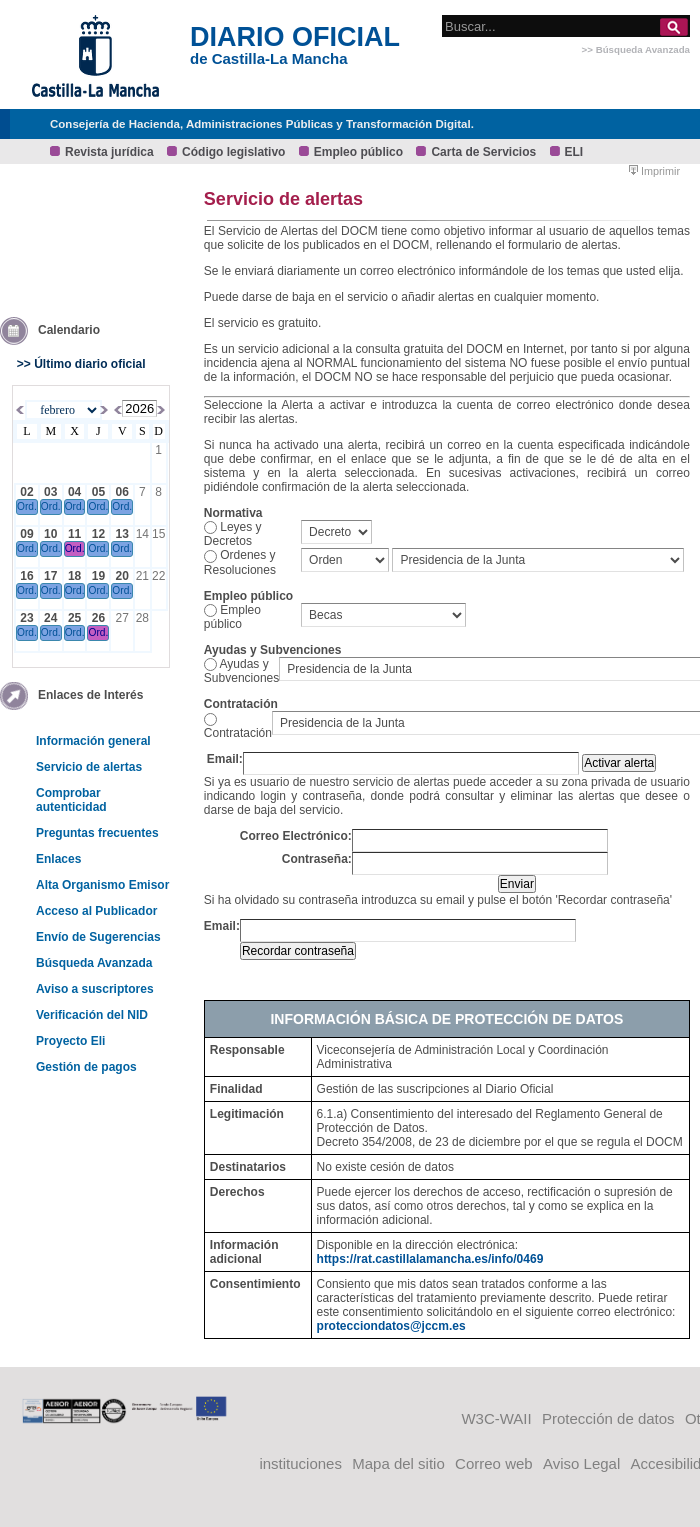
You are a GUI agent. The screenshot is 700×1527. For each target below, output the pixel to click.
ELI (574, 152)
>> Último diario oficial (81, 364)
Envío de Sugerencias (98, 937)
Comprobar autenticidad (71, 800)
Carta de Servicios (483, 152)
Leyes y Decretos (233, 534)
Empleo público (358, 152)
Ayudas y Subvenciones (241, 671)
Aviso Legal (581, 1463)
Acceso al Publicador (96, 911)
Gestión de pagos (86, 1067)
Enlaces (58, 859)
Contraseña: (317, 859)
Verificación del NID (92, 1015)
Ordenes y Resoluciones (240, 562)
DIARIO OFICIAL (295, 37)
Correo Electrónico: (296, 836)
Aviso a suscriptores (95, 989)
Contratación (238, 733)
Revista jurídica (109, 152)
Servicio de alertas (89, 767)
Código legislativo (233, 152)
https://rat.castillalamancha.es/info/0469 (430, 1259)
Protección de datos (608, 1418)
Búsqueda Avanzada (94, 963)
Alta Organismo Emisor (102, 885)
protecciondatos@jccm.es (391, 1326)
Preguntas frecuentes (97, 833)
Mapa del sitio (398, 1463)
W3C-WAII (496, 1418)
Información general (93, 741)
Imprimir (654, 171)
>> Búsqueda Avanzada (636, 49)
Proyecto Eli (70, 1041)
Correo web (494, 1463)
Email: (225, 759)
